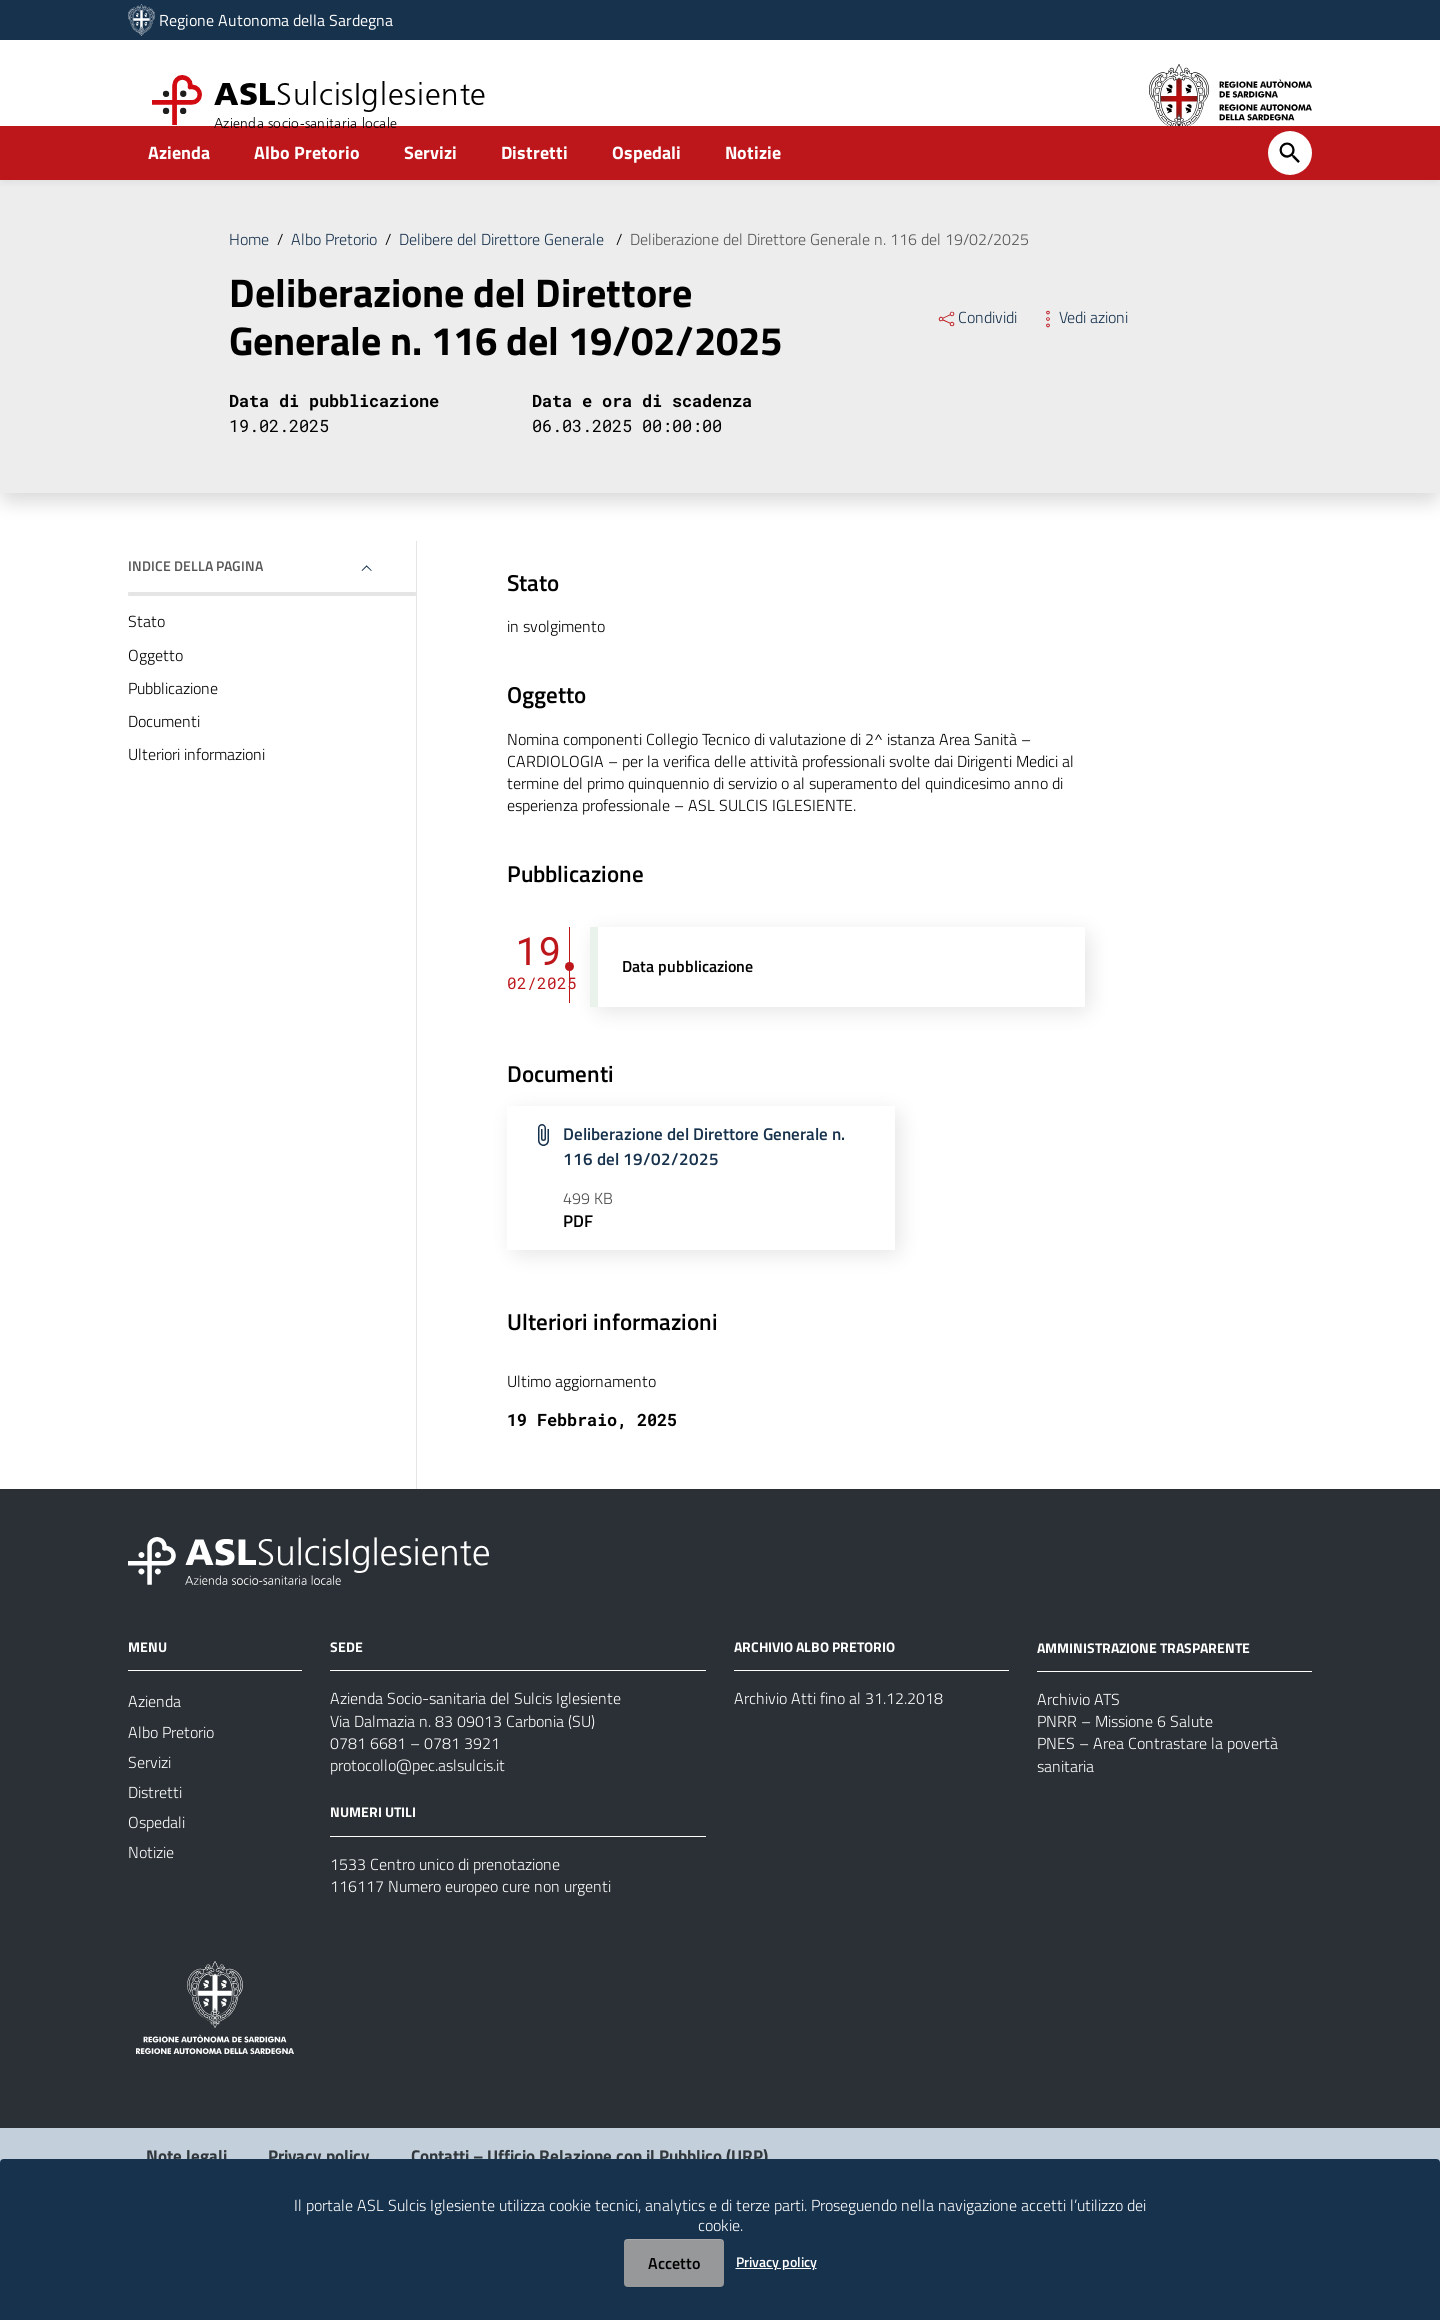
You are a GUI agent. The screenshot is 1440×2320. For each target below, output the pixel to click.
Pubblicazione (173, 732)
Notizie (753, 186)
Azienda (179, 186)
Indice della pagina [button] (195, 605)
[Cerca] (1290, 187)
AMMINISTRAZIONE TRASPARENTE (1143, 1709)
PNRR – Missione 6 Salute (1125, 1786)
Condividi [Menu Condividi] (976, 354)
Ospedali (646, 186)
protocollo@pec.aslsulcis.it (417, 1833)
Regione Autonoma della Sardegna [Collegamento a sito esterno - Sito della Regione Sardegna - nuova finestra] (276, 20)
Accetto (674, 2263)
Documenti (164, 767)
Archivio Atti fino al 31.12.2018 (838, 1761)
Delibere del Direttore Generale (503, 274)
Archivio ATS (1078, 1762)
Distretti (534, 186)
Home (249, 274)
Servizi (430, 186)
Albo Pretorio (307, 186)
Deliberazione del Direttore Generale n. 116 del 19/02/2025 (829, 274)
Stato (146, 662)
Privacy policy (776, 2261)
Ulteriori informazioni (196, 802)
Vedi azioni (1082, 354)
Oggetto (155, 697)
